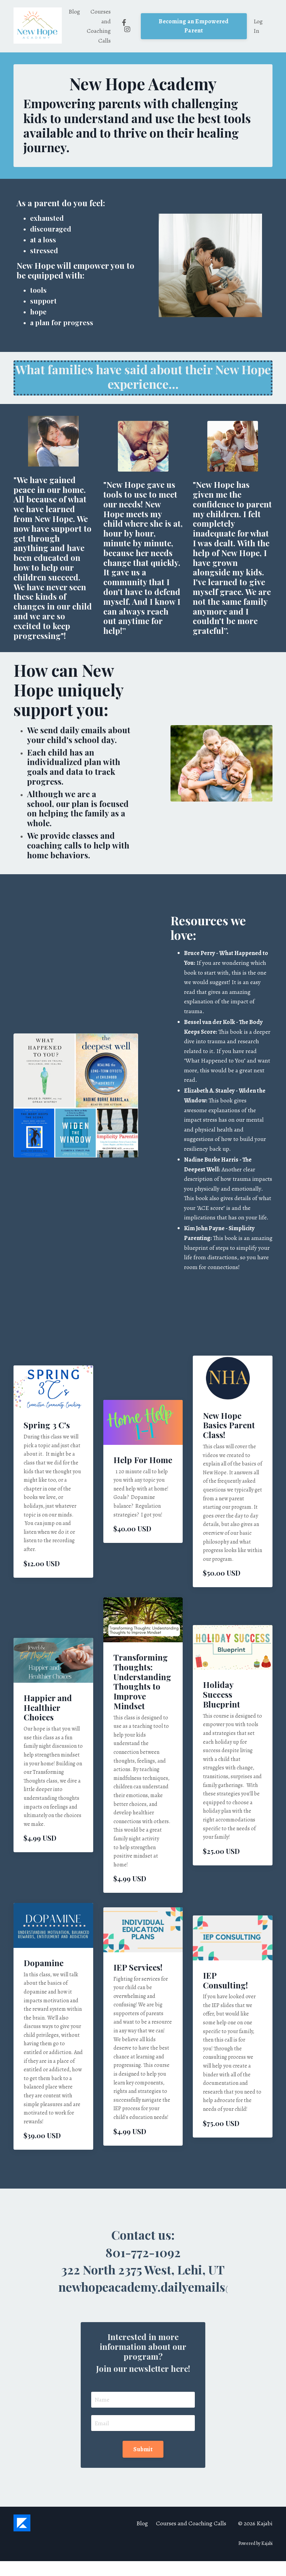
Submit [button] (143, 2464)
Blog (74, 11)
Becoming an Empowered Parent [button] (194, 26)
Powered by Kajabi (255, 2558)
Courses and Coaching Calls (99, 26)
